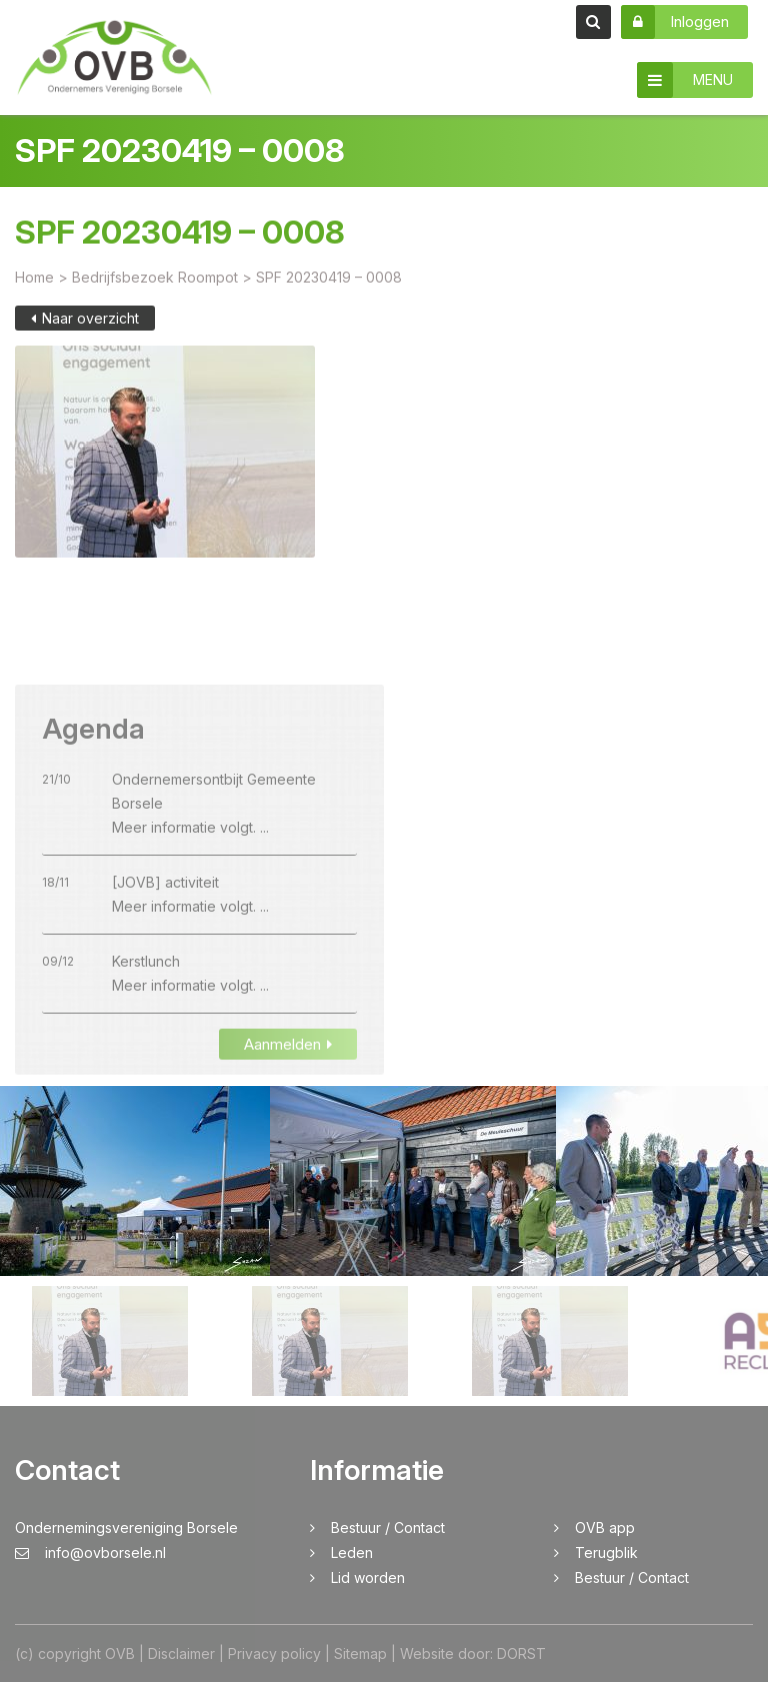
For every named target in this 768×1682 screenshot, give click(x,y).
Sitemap (360, 1653)
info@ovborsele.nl (90, 1552)
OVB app (605, 1527)
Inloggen (675, 22)
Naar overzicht (85, 330)
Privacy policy (274, 1653)
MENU (685, 80)
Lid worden (368, 1577)
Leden (352, 1552)
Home (34, 289)
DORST (521, 1653)
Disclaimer (181, 1653)
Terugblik (606, 1552)
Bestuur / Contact (388, 1527)
